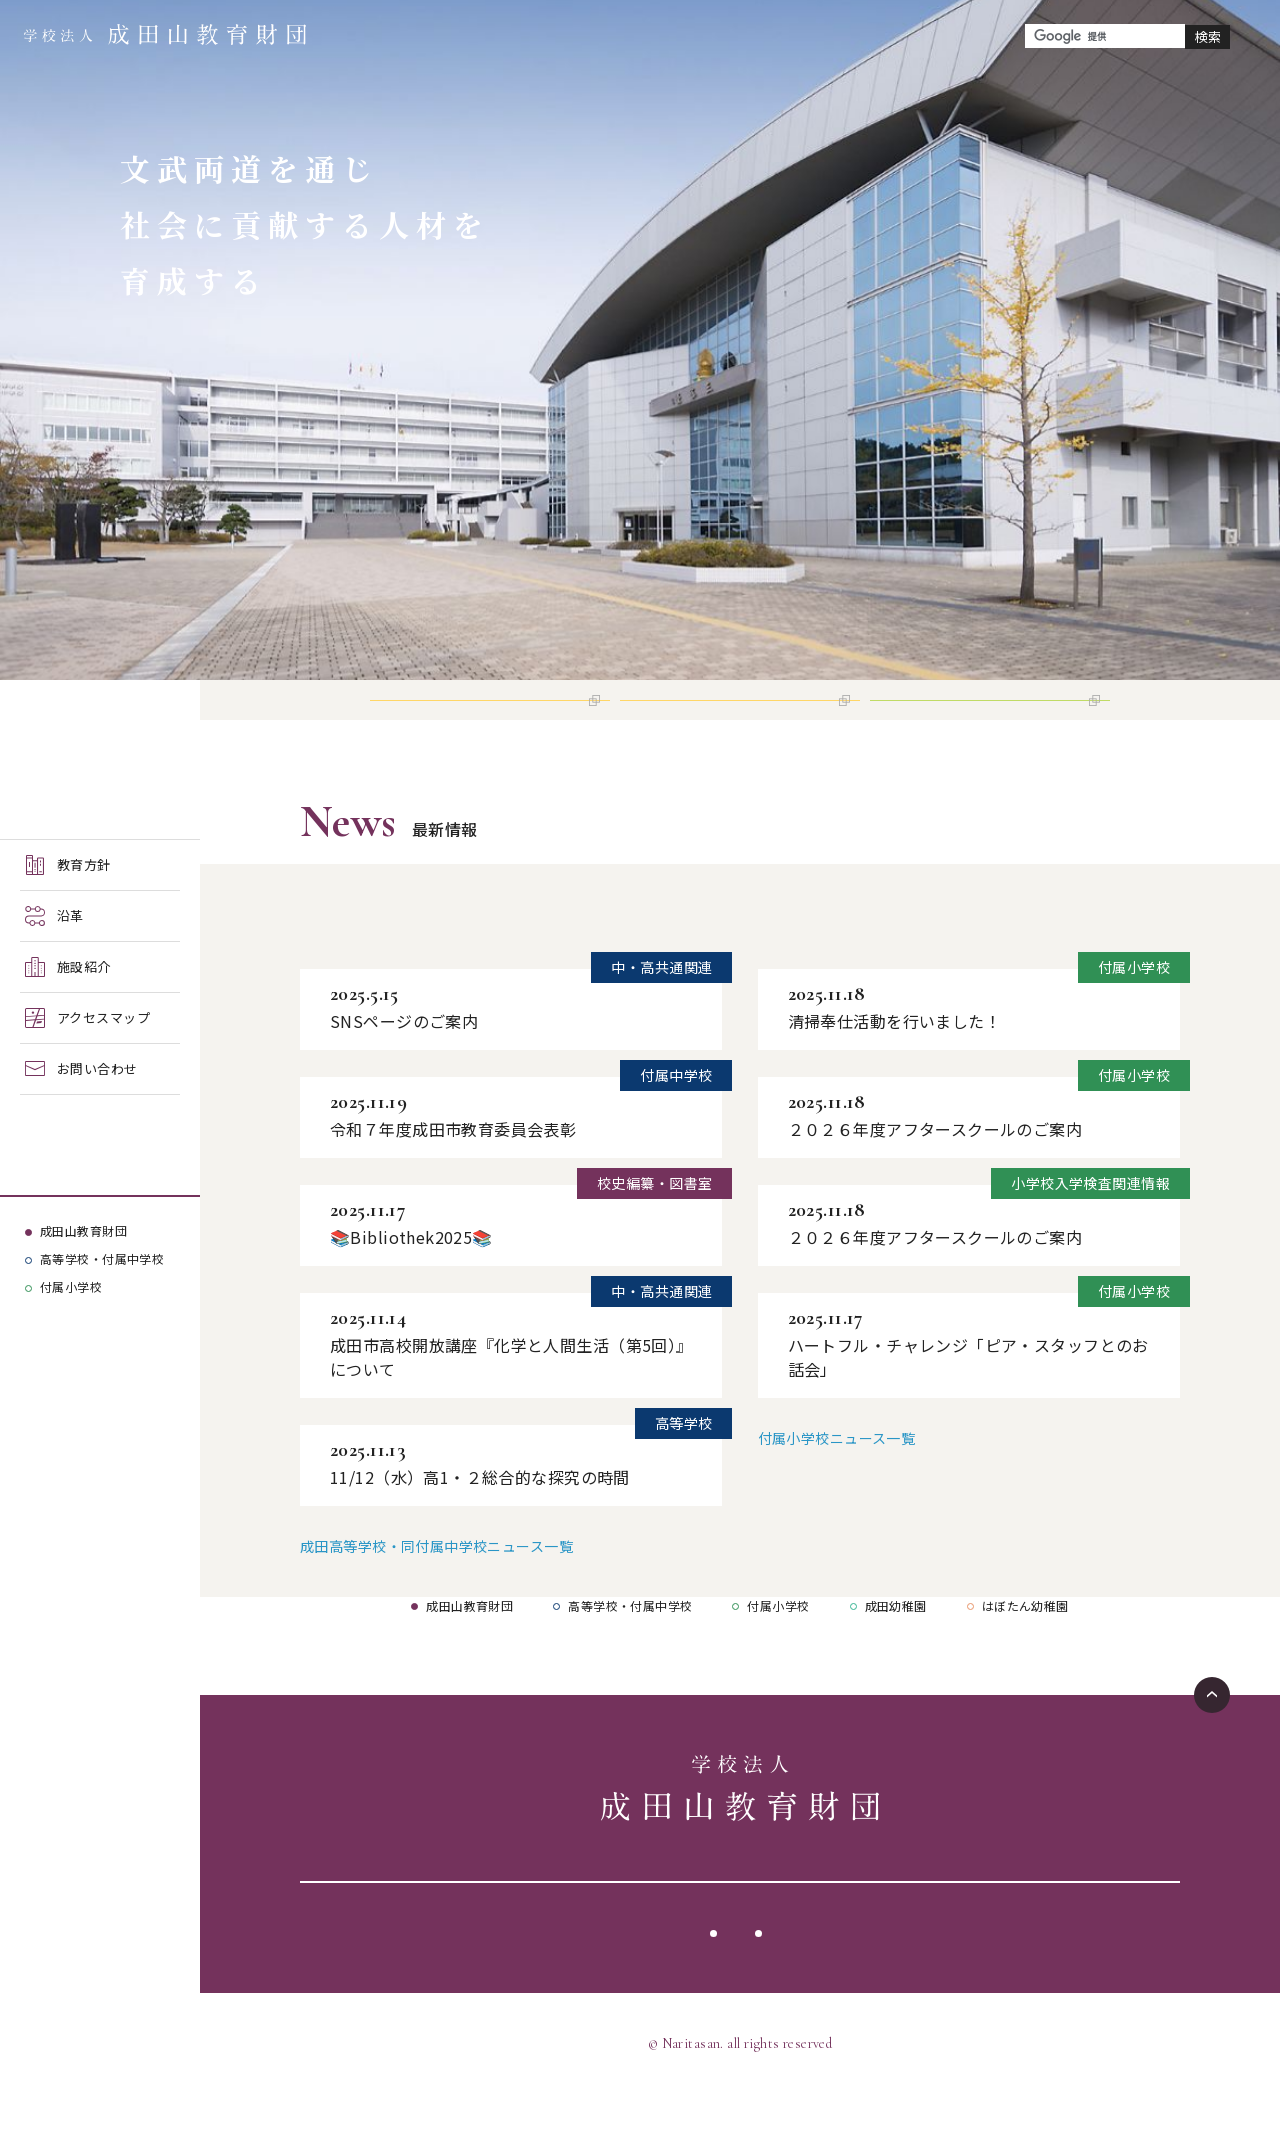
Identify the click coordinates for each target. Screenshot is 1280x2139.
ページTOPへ (1212, 1741)
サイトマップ (817, 1978)
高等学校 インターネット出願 (479, 722)
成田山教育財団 (83, 1230)
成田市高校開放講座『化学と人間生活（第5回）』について (507, 1403)
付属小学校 (71, 1286)
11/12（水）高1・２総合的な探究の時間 (480, 1523)
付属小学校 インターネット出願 (985, 722)
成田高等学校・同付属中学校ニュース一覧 (436, 1592)
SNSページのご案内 (404, 1067)
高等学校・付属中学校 (102, 1258)
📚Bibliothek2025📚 (411, 1283)
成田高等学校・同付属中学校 (432, 964)
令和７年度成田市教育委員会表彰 (453, 1175)
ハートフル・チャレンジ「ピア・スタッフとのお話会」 (968, 1403)
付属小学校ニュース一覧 (837, 1484)
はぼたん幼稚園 (1025, 1651)
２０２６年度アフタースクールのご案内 (935, 1175)
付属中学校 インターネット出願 (735, 722)
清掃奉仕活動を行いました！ (894, 1067)
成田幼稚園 (896, 1651)
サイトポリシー (685, 1978)
